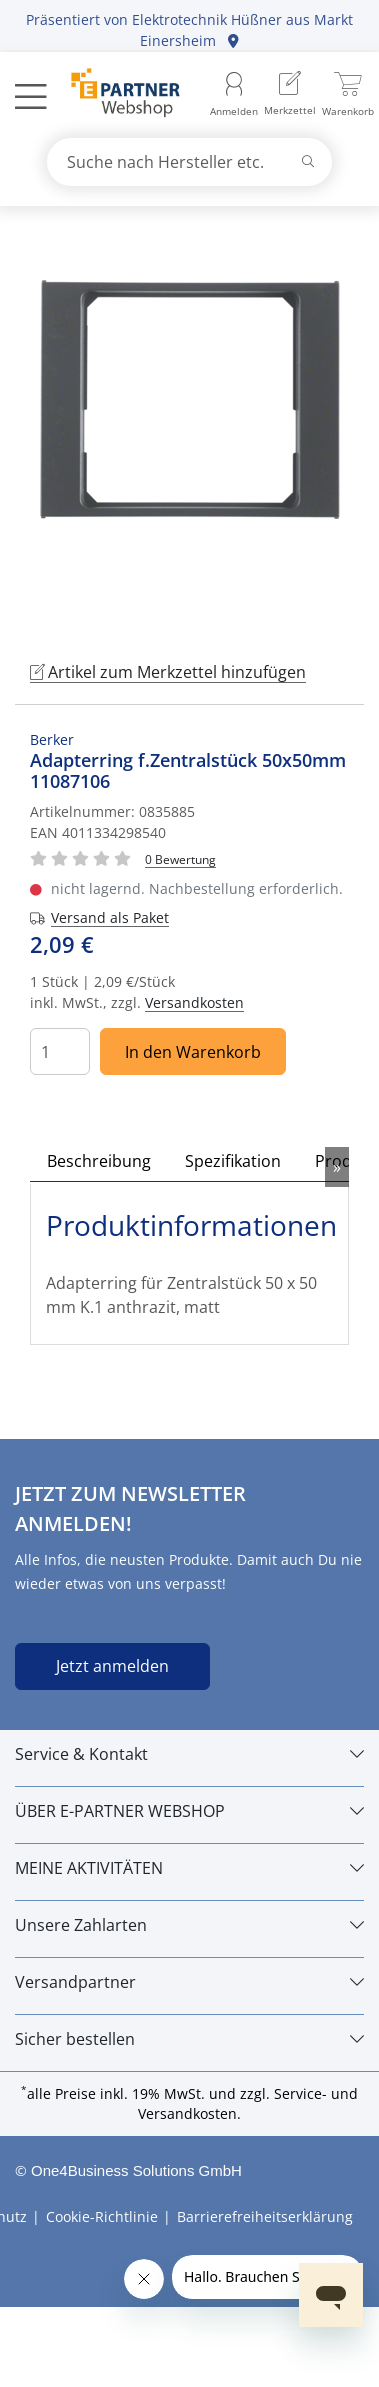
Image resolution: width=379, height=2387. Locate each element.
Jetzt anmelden (112, 1666)
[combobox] (190, 162)
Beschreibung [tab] (99, 1161)
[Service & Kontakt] (189, 1754)
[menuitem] (290, 95)
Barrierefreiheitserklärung (265, 2216)
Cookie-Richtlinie (102, 2216)
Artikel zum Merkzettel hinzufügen (168, 672)
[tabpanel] (189, 430)
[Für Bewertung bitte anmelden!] (180, 858)
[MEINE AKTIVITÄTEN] (189, 1868)
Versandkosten (194, 1002)
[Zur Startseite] (114, 95)
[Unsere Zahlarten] (189, 1925)
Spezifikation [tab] (233, 1161)
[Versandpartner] (189, 1982)
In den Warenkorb (193, 1052)
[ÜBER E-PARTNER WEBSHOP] (189, 1811)
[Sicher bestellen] (189, 2039)
